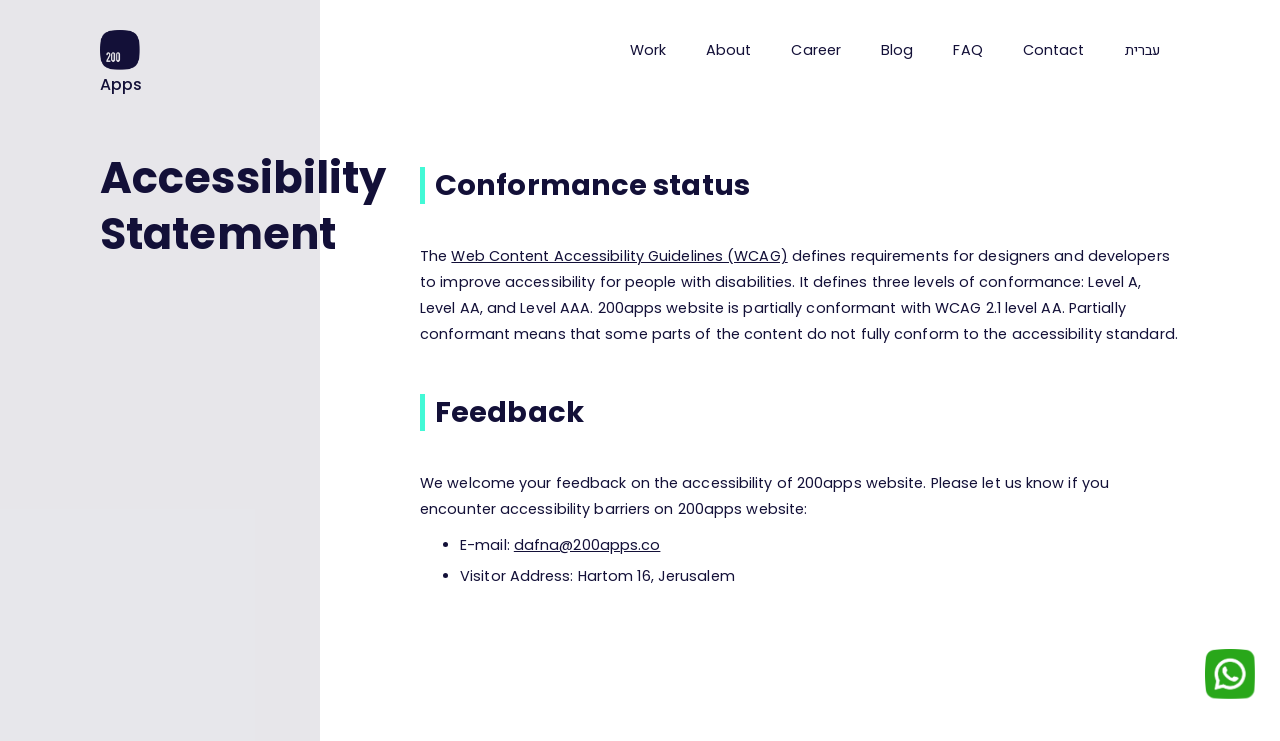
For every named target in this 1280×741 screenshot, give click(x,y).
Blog (897, 50)
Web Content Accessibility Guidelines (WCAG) (619, 256)
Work (648, 50)
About (729, 50)
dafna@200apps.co (587, 545)
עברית (1143, 50)
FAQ (967, 50)
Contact (1054, 50)
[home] (121, 62)
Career (816, 50)
